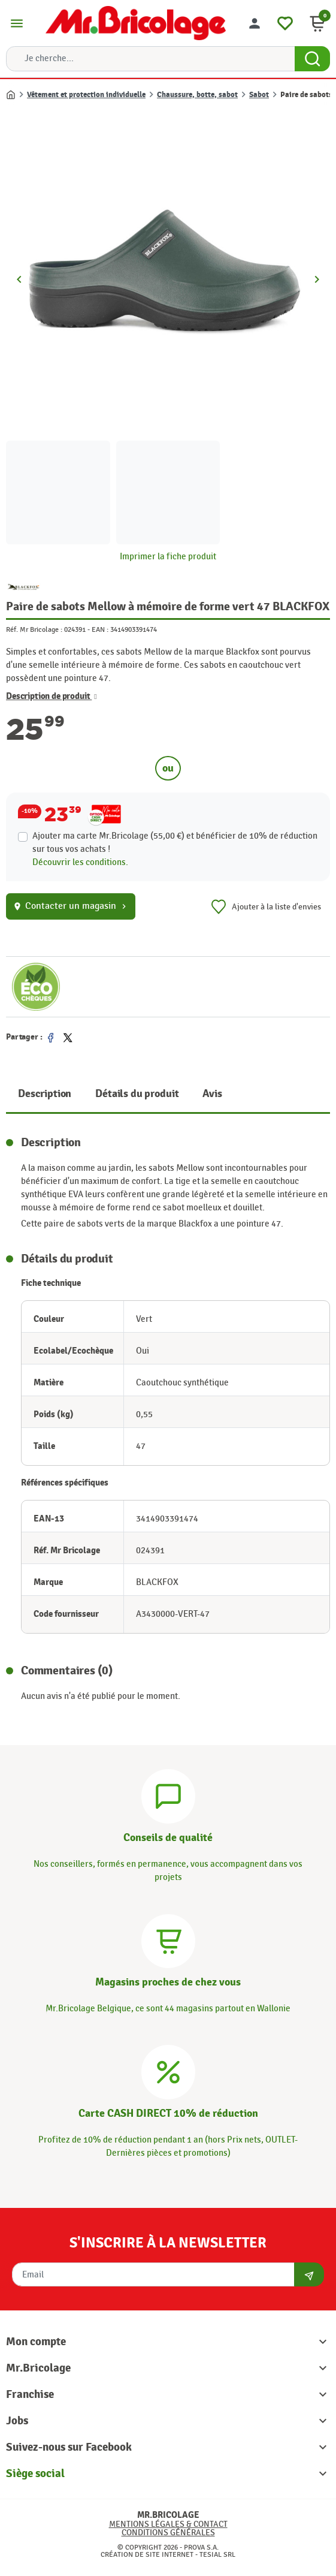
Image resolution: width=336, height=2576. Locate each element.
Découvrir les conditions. (80, 862)
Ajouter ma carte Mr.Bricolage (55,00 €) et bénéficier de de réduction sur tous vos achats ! (174, 842)
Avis (212, 1094)
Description (44, 1094)
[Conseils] (168, 1794)
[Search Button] (312, 58)
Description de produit (51, 696)
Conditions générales (168, 2532)
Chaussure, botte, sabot (197, 95)
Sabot (259, 95)
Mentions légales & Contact (168, 2524)
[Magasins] (168, 1939)
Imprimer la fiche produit (168, 557)
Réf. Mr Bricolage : (34, 629)
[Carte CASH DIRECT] (168, 2071)
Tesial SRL (217, 2554)
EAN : (100, 629)
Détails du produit (136, 1094)
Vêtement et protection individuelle (86, 95)
